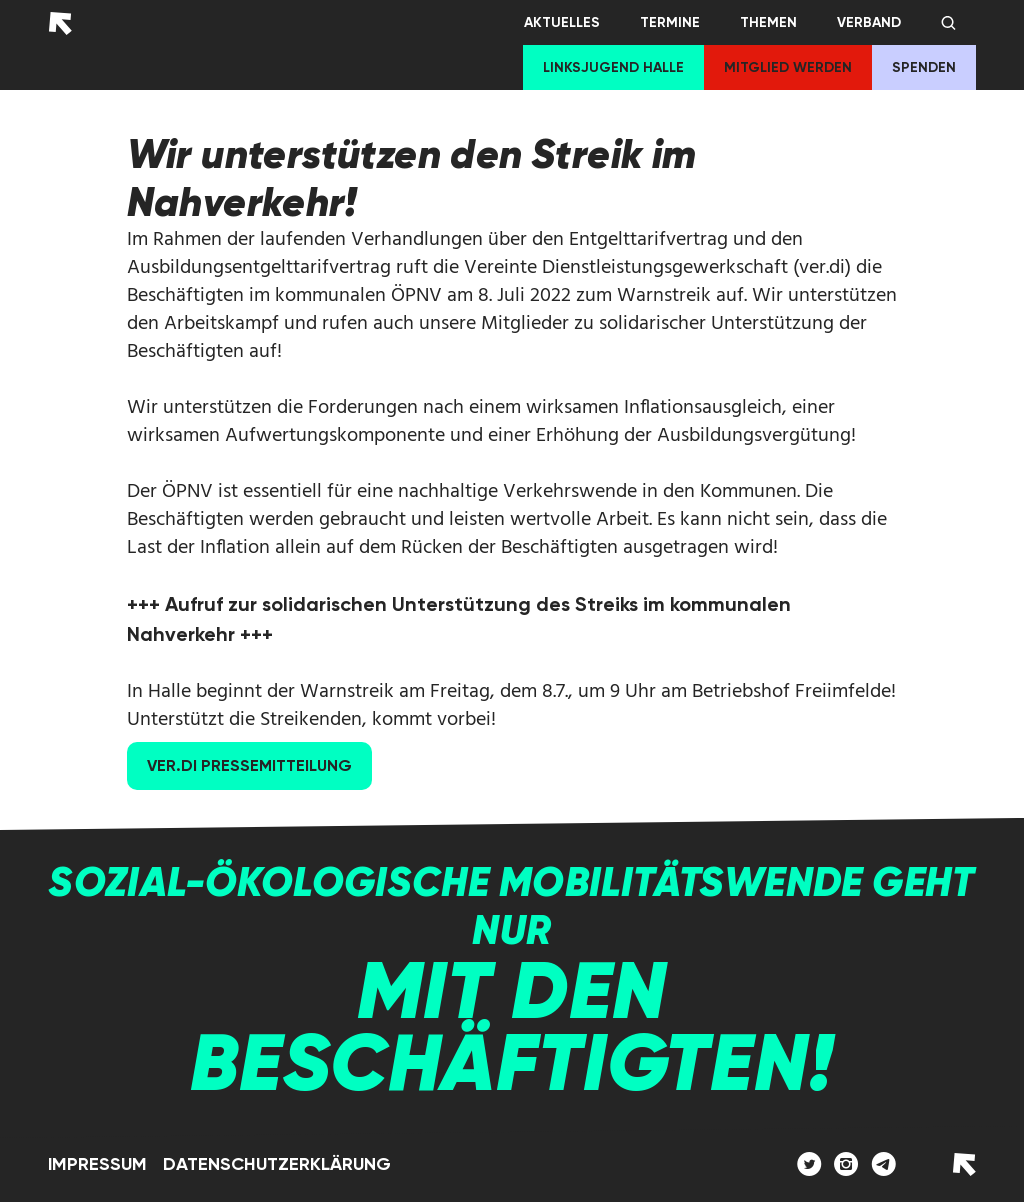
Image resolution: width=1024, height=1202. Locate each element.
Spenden (924, 67)
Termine (670, 22)
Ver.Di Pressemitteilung (249, 765)
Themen (768, 22)
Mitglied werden (788, 67)
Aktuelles (562, 22)
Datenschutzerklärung (277, 1164)
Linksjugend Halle (613, 67)
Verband (869, 22)
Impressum (97, 1164)
